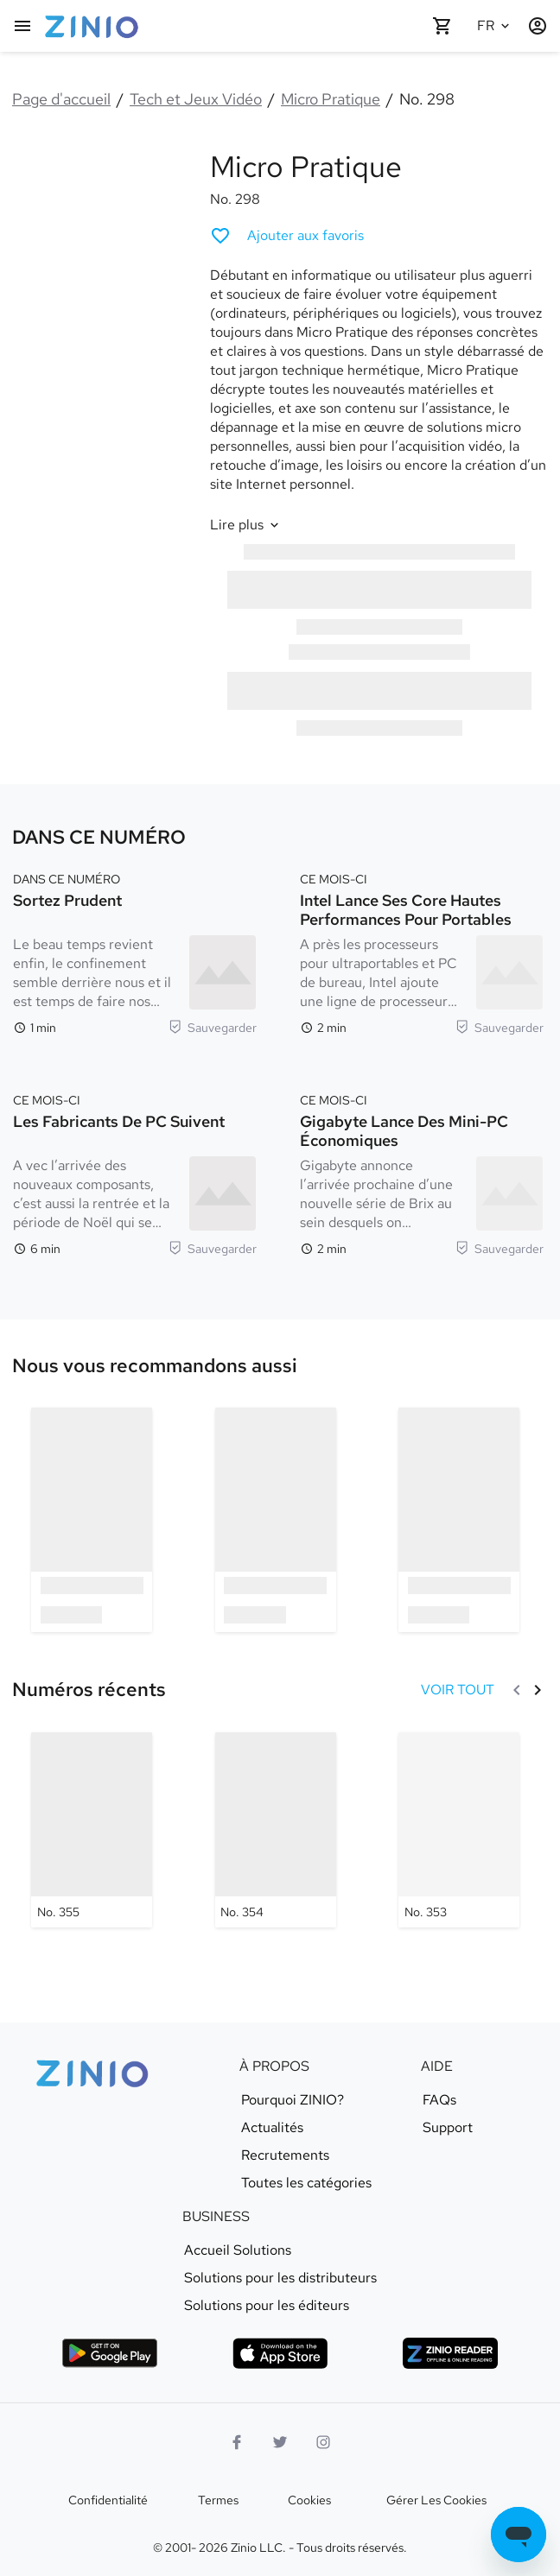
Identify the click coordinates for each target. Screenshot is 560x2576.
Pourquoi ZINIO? (292, 2100)
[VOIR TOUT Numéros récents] (457, 1690)
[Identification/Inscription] (537, 26)
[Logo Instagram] (323, 2442)
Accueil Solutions (237, 2250)
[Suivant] (537, 1690)
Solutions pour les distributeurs (280, 2278)
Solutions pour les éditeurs (266, 2305)
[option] (92, 1519)
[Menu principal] (22, 26)
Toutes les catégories (306, 2183)
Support (448, 2128)
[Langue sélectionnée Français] (496, 26)
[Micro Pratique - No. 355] (91, 1829)
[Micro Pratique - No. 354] (275, 1829)
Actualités (272, 2128)
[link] (154, 1366)
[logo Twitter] (280, 2442)
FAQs (439, 2100)
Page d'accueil (61, 99)
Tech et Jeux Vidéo (196, 99)
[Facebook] (237, 2442)
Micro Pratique (330, 99)
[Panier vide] (442, 26)
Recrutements (285, 2155)
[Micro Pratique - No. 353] (458, 1829)
